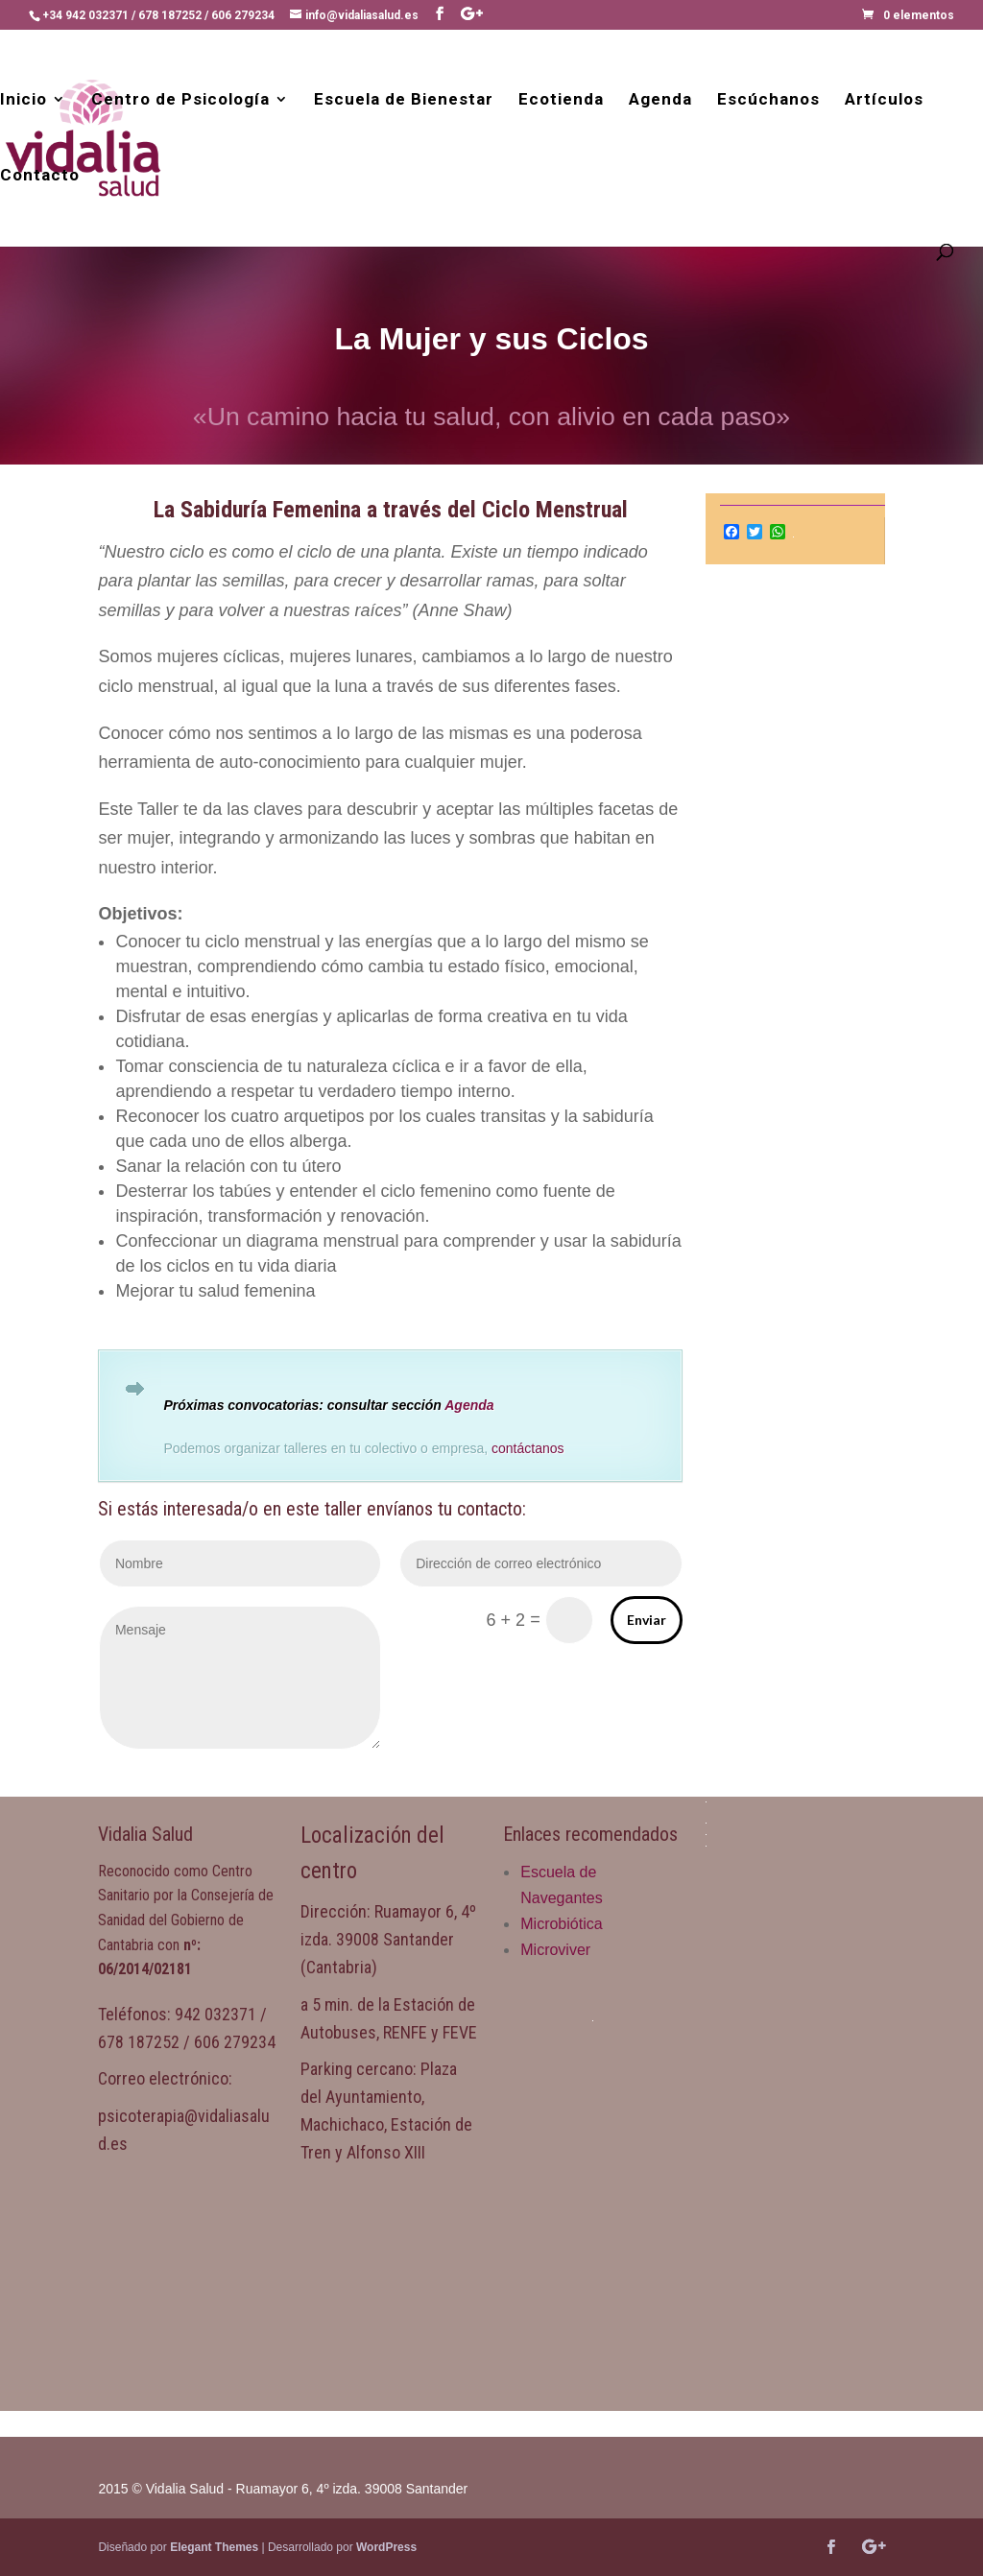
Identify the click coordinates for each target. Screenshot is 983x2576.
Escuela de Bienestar (403, 100)
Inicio (23, 100)
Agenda (660, 100)
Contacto (40, 176)
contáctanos (528, 1448)
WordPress (386, 2547)
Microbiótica (561, 1924)
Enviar (646, 1619)
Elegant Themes (214, 2547)
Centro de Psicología (180, 100)
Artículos (884, 100)
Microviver (555, 1950)
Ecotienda (561, 100)
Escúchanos (768, 100)
